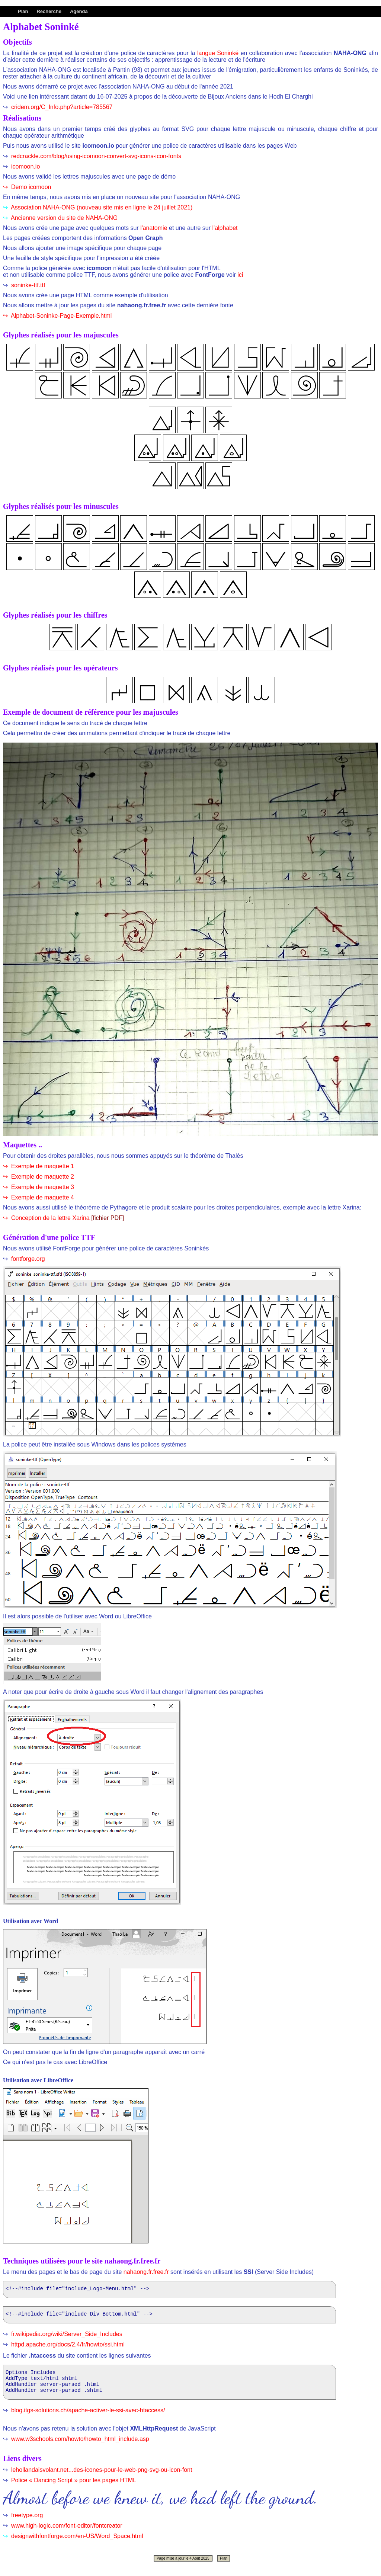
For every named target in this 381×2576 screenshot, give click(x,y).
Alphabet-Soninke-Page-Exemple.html (60, 316)
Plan (23, 11)
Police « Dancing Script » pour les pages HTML (72, 2487)
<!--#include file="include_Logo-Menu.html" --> (169, 2290)
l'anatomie (153, 228)
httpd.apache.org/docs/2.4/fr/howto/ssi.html (67, 2346)
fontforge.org (27, 1259)
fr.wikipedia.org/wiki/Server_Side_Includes (65, 2336)
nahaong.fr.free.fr (146, 2272)
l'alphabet (225, 228)
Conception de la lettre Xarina (51, 1218)
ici (240, 275)
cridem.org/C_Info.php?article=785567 (60, 107)
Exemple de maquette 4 (41, 1197)
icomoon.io (24, 166)
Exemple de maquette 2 (41, 1176)
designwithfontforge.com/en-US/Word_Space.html (76, 2543)
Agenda (79, 11)
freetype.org (26, 2522)
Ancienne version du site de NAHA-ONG (63, 218)
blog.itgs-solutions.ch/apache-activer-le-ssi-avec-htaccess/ (87, 2417)
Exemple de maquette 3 (41, 1187)
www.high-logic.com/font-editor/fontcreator (65, 2532)
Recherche (48, 11)
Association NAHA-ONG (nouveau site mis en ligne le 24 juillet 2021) (100, 207)
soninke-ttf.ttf (27, 285)
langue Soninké (217, 53)
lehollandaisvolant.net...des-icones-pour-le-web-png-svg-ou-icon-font (100, 2476)
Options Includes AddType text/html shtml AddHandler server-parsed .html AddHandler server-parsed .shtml (169, 2386)
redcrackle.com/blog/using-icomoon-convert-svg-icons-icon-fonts (95, 156)
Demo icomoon (30, 187)
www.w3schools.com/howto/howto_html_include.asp (79, 2445)
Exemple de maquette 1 (41, 1166)
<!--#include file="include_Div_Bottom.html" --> (169, 2316)
